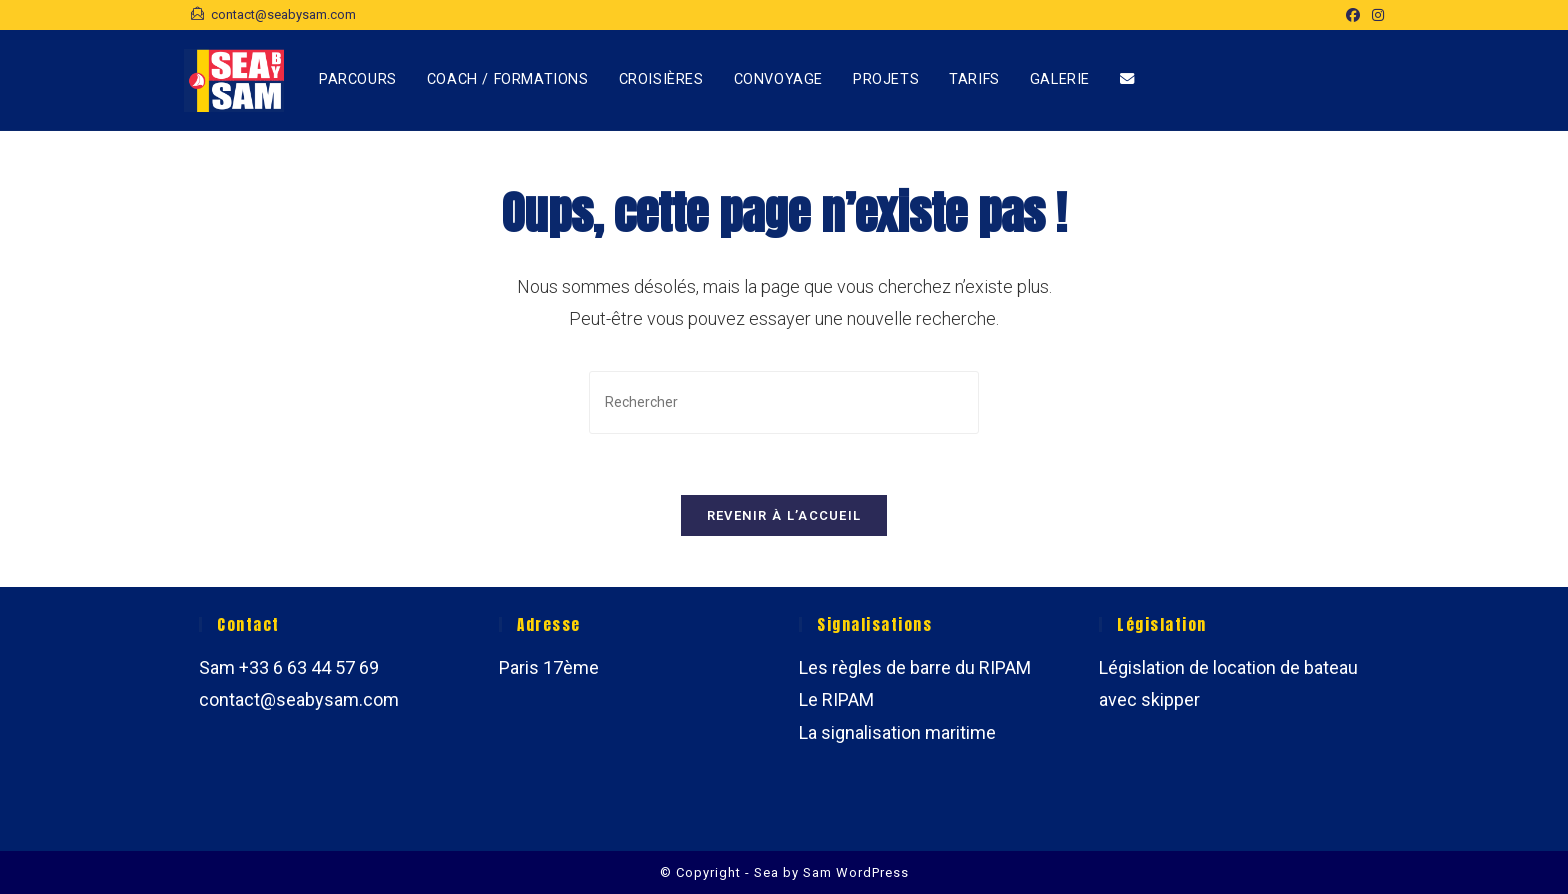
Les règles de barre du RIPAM (915, 667)
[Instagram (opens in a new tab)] (1375, 15)
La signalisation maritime (897, 732)
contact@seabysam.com (299, 699)
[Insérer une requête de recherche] (784, 402)
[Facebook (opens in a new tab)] (1353, 15)
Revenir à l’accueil (784, 515)
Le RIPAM (836, 699)
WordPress (872, 872)
